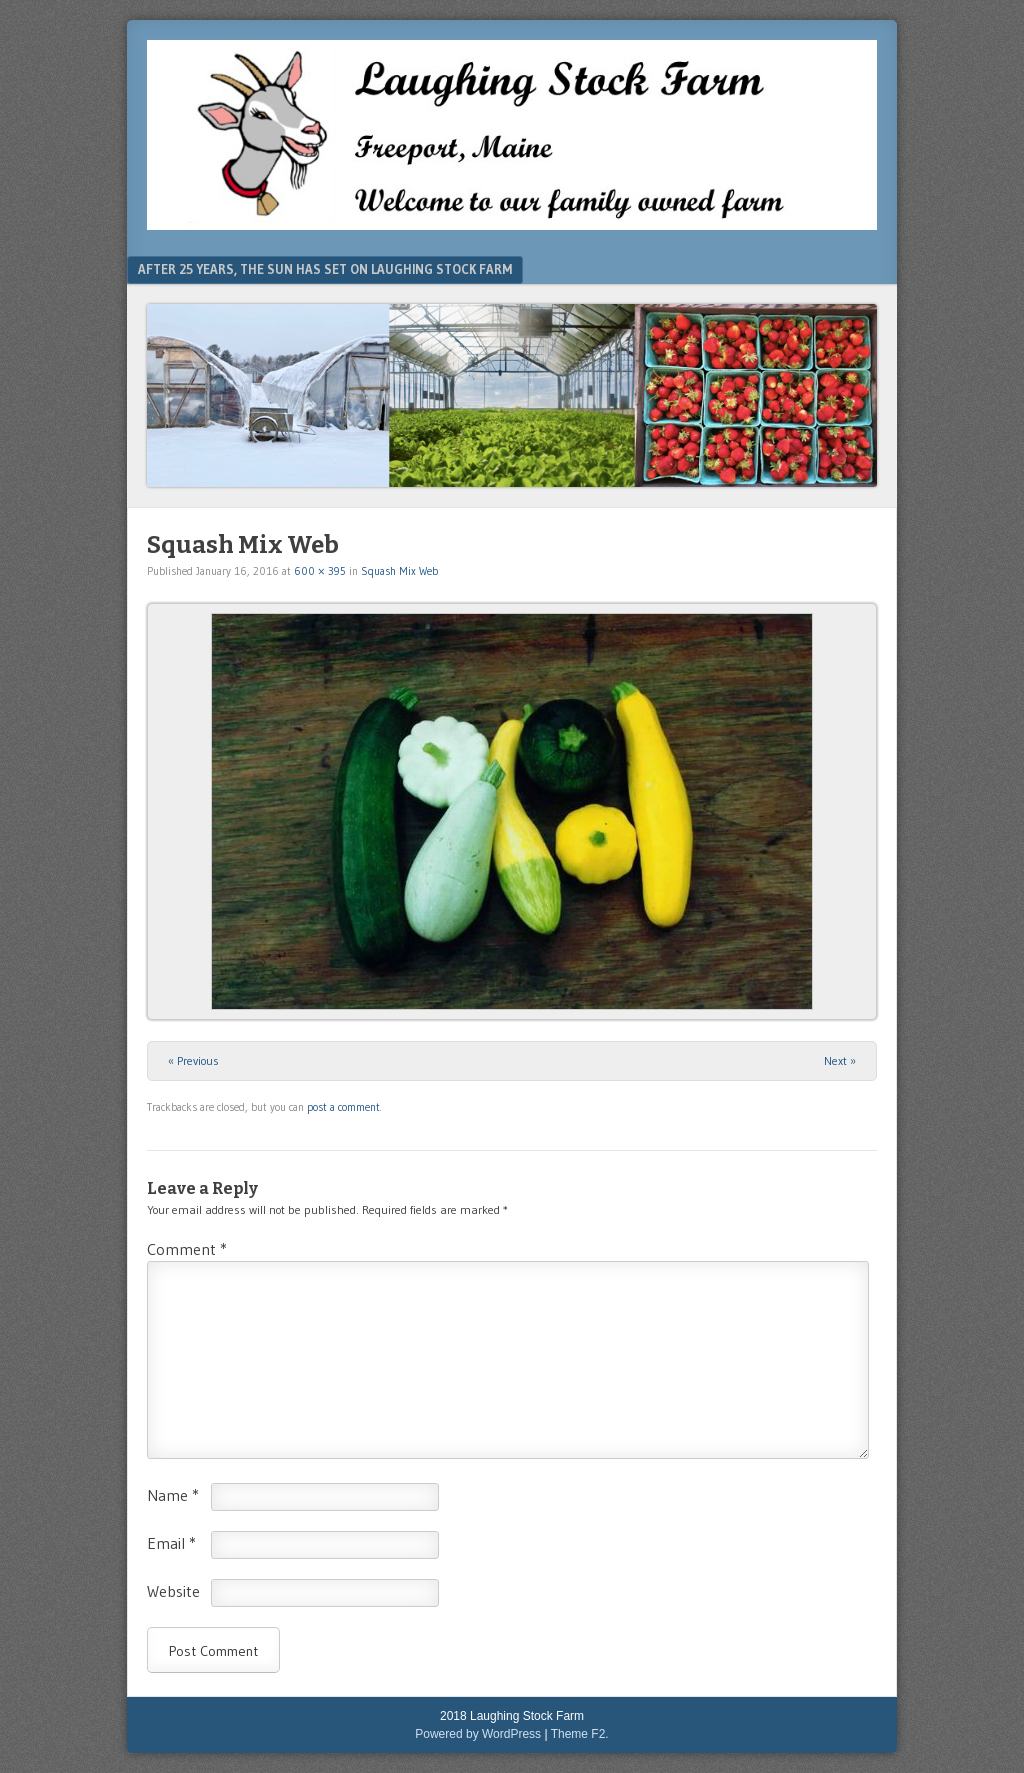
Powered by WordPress (478, 1734)
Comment (187, 1249)
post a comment (343, 1107)
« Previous (193, 1060)
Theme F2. (580, 1734)
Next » (840, 1060)
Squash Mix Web (399, 571)
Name (173, 1495)
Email (171, 1543)
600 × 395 (320, 571)
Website (173, 1591)
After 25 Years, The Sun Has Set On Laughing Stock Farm (325, 269)
